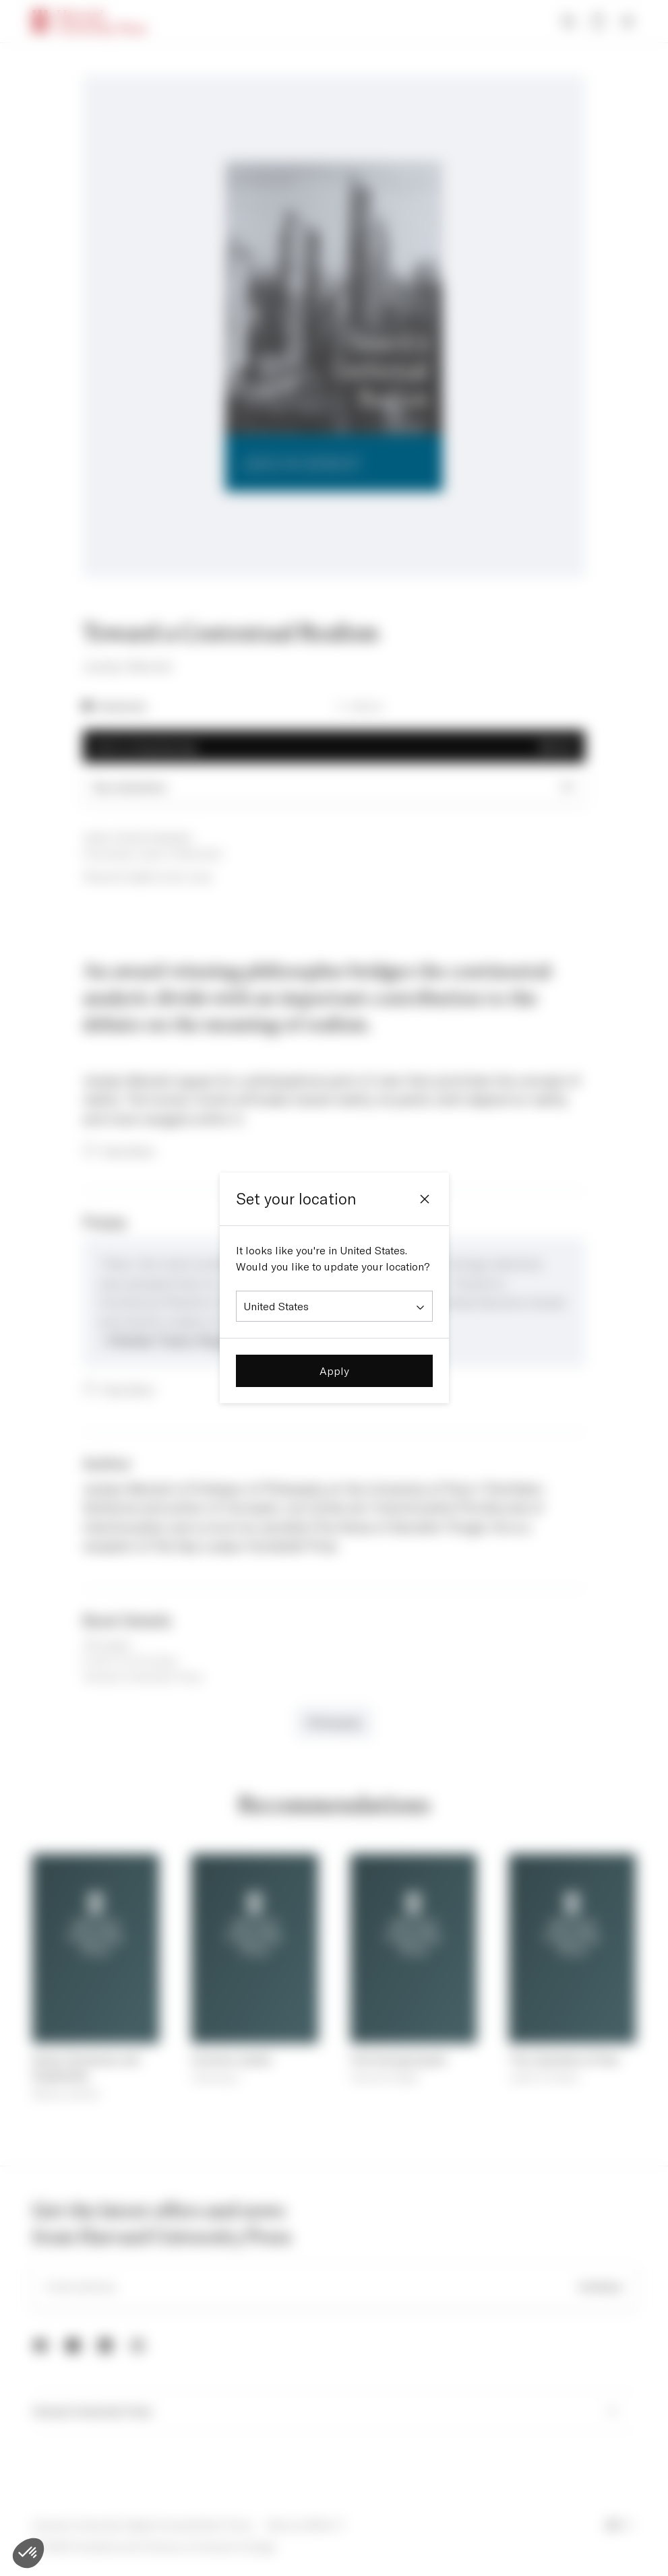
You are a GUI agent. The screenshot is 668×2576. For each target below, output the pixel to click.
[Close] (425, 1199)
